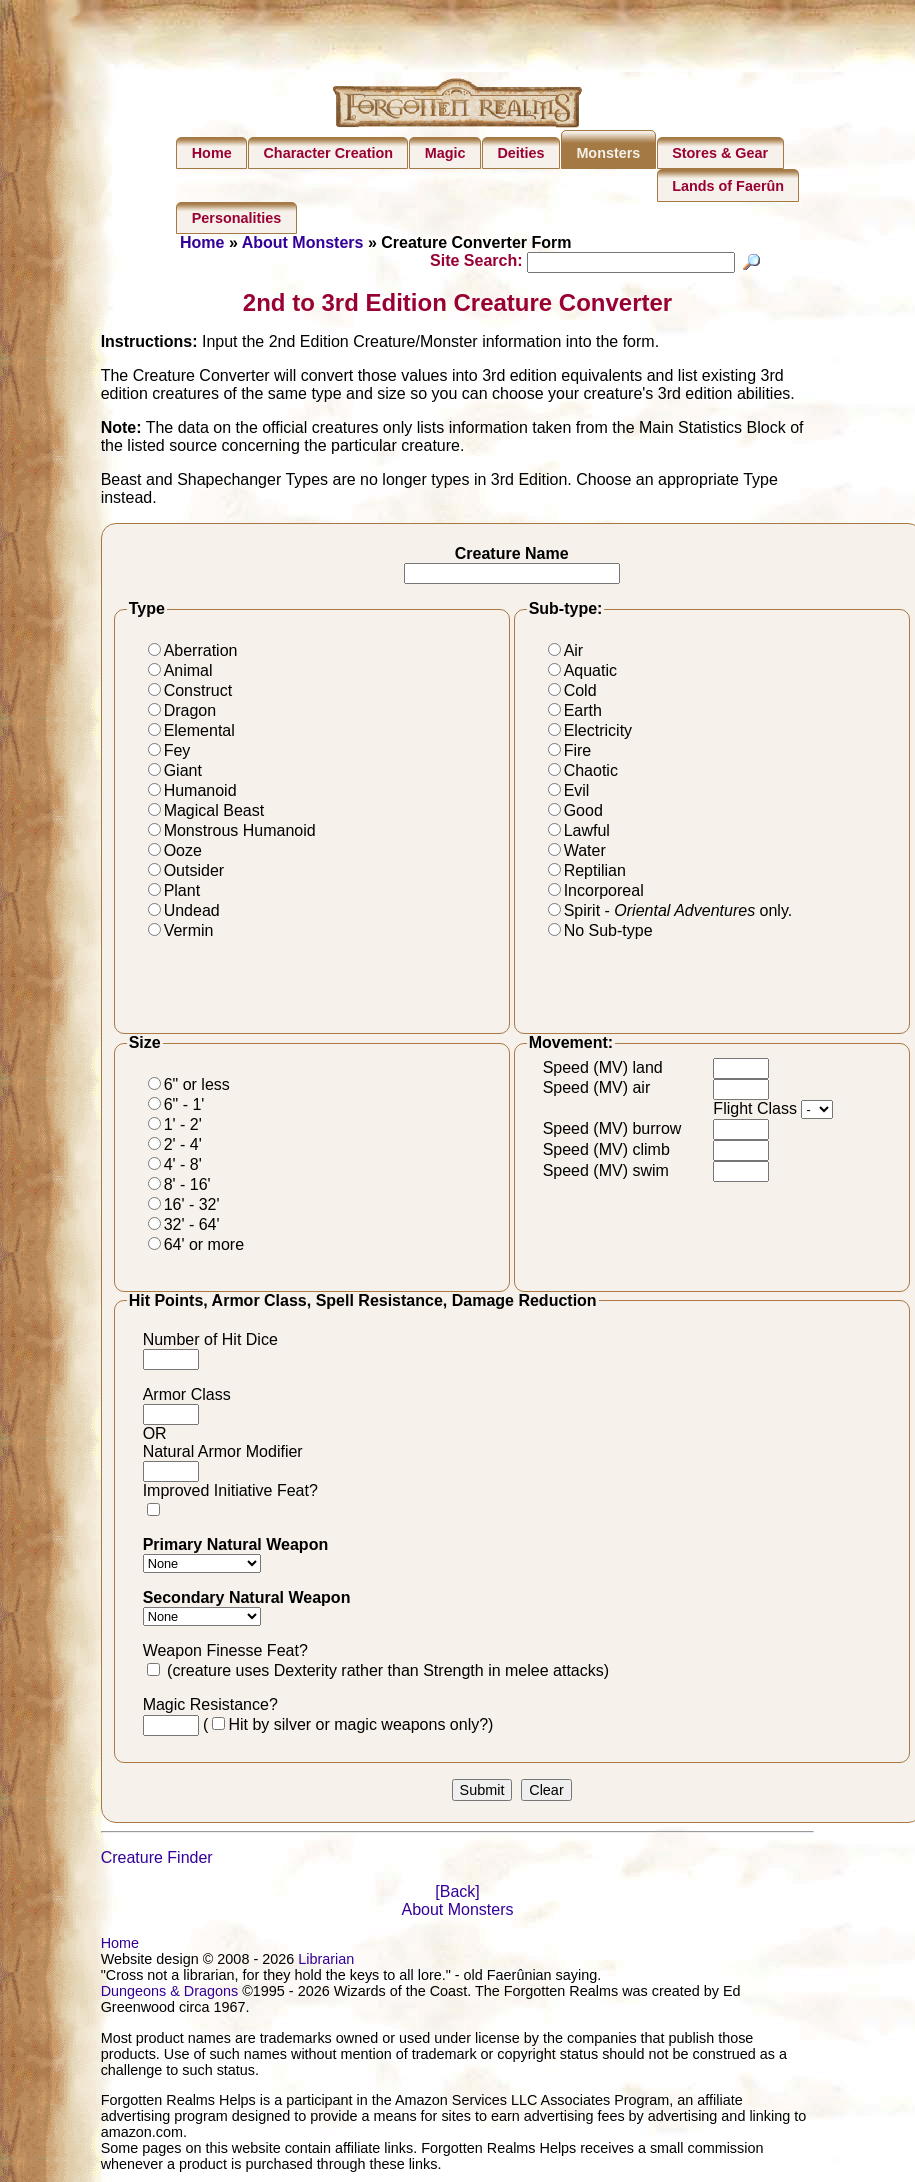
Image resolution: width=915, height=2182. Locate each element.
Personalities (237, 218)
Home (212, 153)
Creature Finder (157, 1860)
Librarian (326, 1962)
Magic (445, 153)
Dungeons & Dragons (170, 1994)
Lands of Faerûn (728, 186)
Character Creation (328, 153)
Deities (520, 153)
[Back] (457, 1894)
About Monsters (303, 242)
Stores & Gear (720, 153)
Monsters (608, 153)
